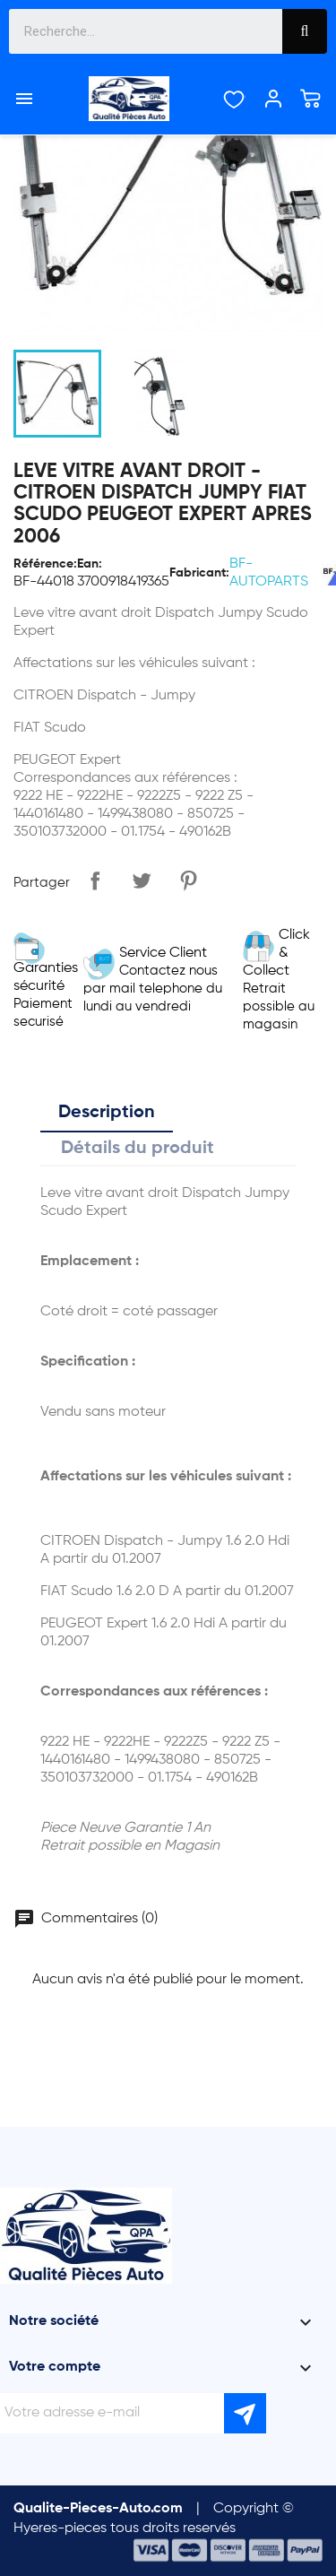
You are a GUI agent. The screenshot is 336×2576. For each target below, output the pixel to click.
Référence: (45, 564)
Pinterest (188, 880)
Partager (95, 880)
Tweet (141, 880)
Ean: (89, 564)
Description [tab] (106, 1113)
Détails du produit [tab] (137, 1149)
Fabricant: (199, 573)
